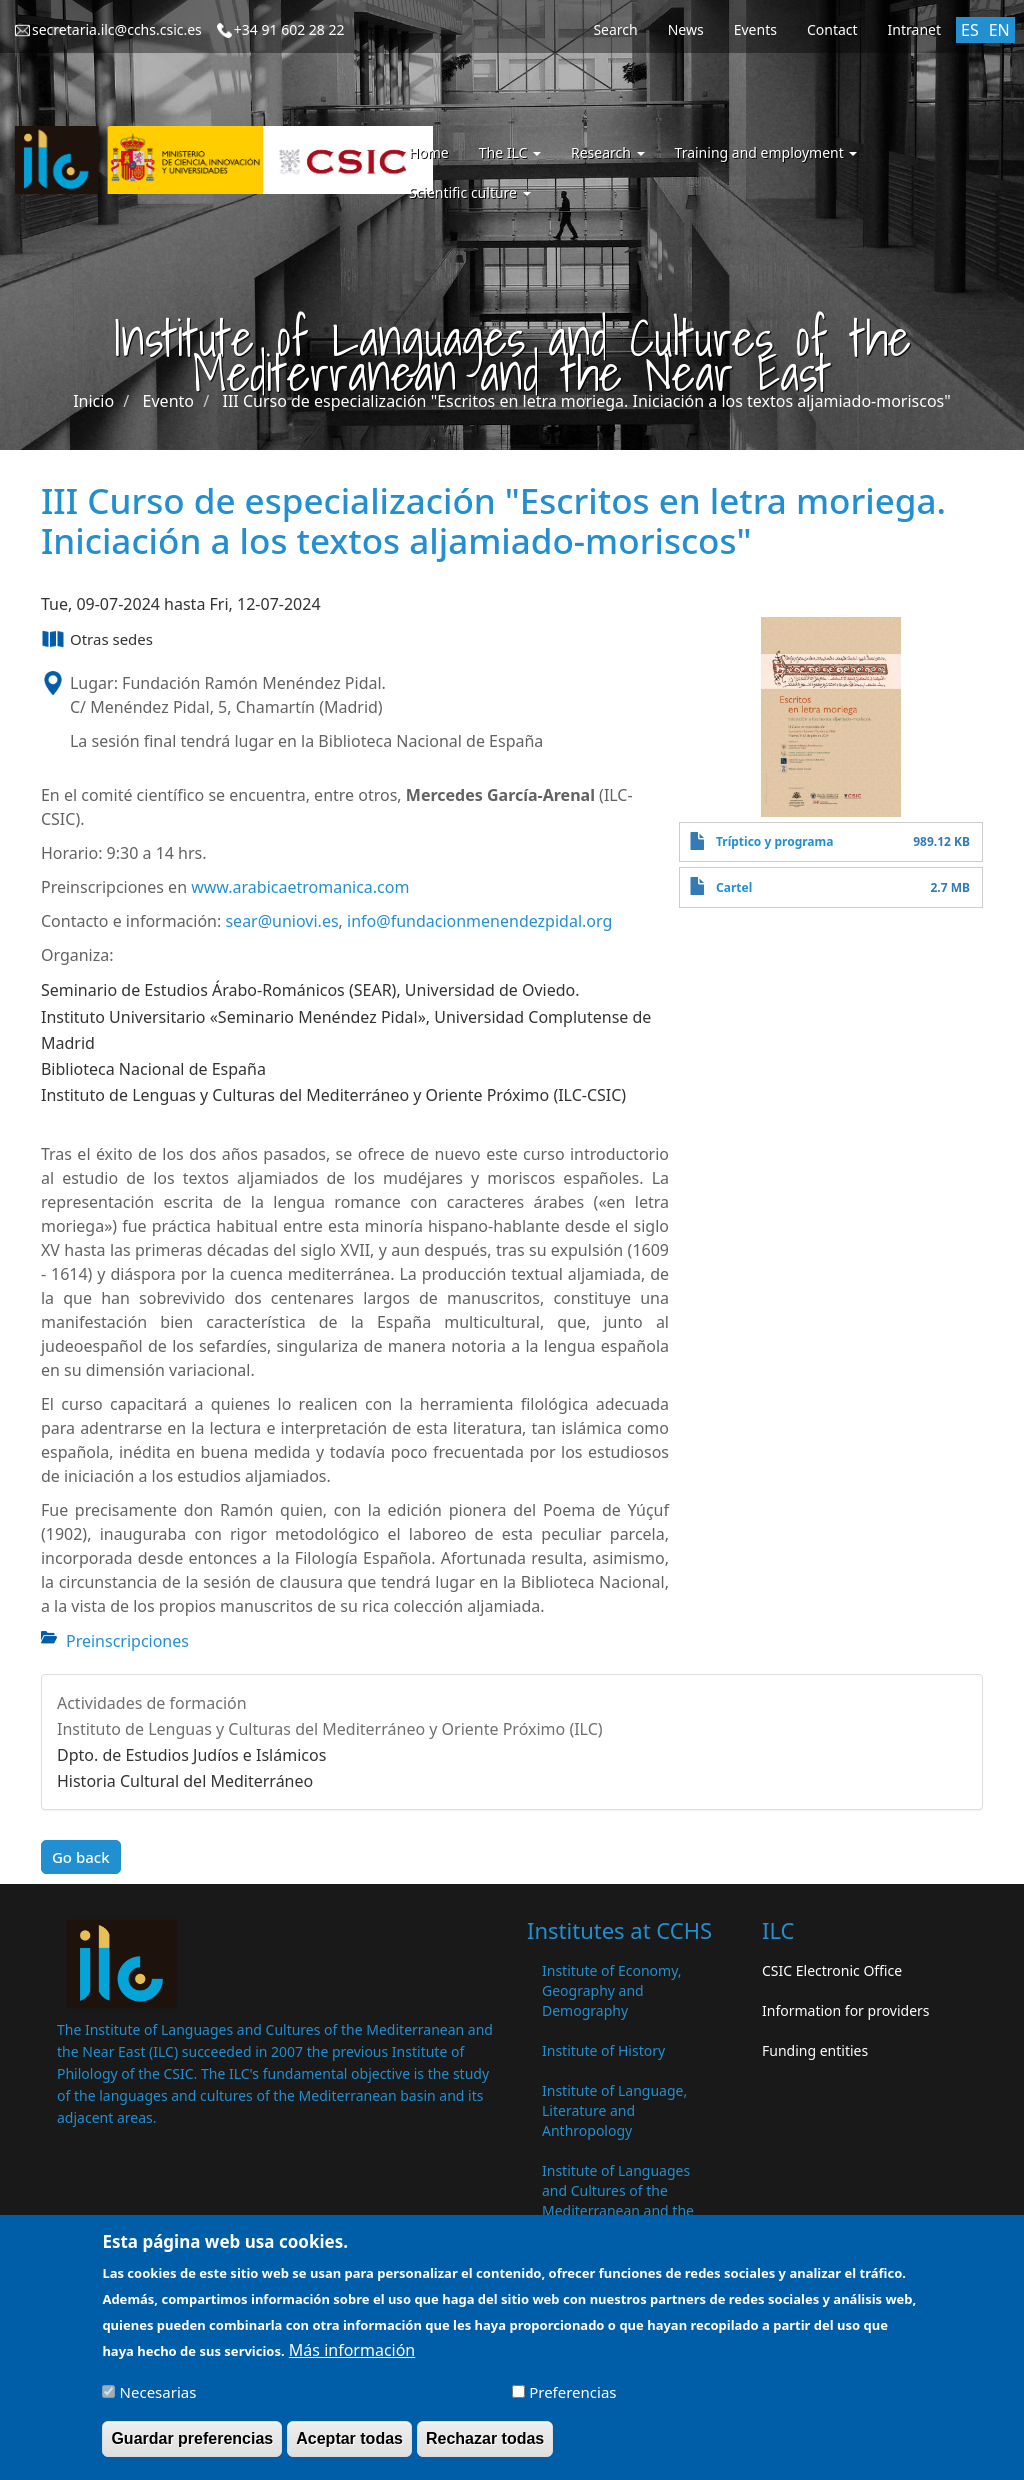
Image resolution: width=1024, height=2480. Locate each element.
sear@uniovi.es (281, 921)
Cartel (734, 887)
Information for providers (846, 2010)
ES (970, 30)
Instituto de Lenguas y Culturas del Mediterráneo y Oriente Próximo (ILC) (330, 1729)
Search (615, 29)
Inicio (93, 401)
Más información (352, 2362)
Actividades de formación (152, 1703)
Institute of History (603, 2050)
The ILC (510, 152)
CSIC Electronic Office (832, 1970)
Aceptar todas (349, 2450)
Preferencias (572, 2404)
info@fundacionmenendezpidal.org (479, 921)
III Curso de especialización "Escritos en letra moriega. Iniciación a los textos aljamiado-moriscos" (586, 401)
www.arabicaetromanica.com (300, 887)
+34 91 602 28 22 (289, 29)
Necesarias (158, 2404)
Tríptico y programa (774, 841)
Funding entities (815, 2050)
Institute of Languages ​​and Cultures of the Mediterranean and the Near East (618, 2200)
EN (999, 30)
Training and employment (766, 152)
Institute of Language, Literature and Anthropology (614, 2110)
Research (608, 152)
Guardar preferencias (192, 2450)
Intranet (914, 29)
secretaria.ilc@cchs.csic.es (117, 29)
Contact (832, 29)
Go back (81, 1857)
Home (429, 152)
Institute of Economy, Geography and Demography (612, 1990)
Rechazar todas (485, 2450)
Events (755, 29)
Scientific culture (470, 192)
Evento (168, 401)
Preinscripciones (127, 1641)
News (686, 29)
